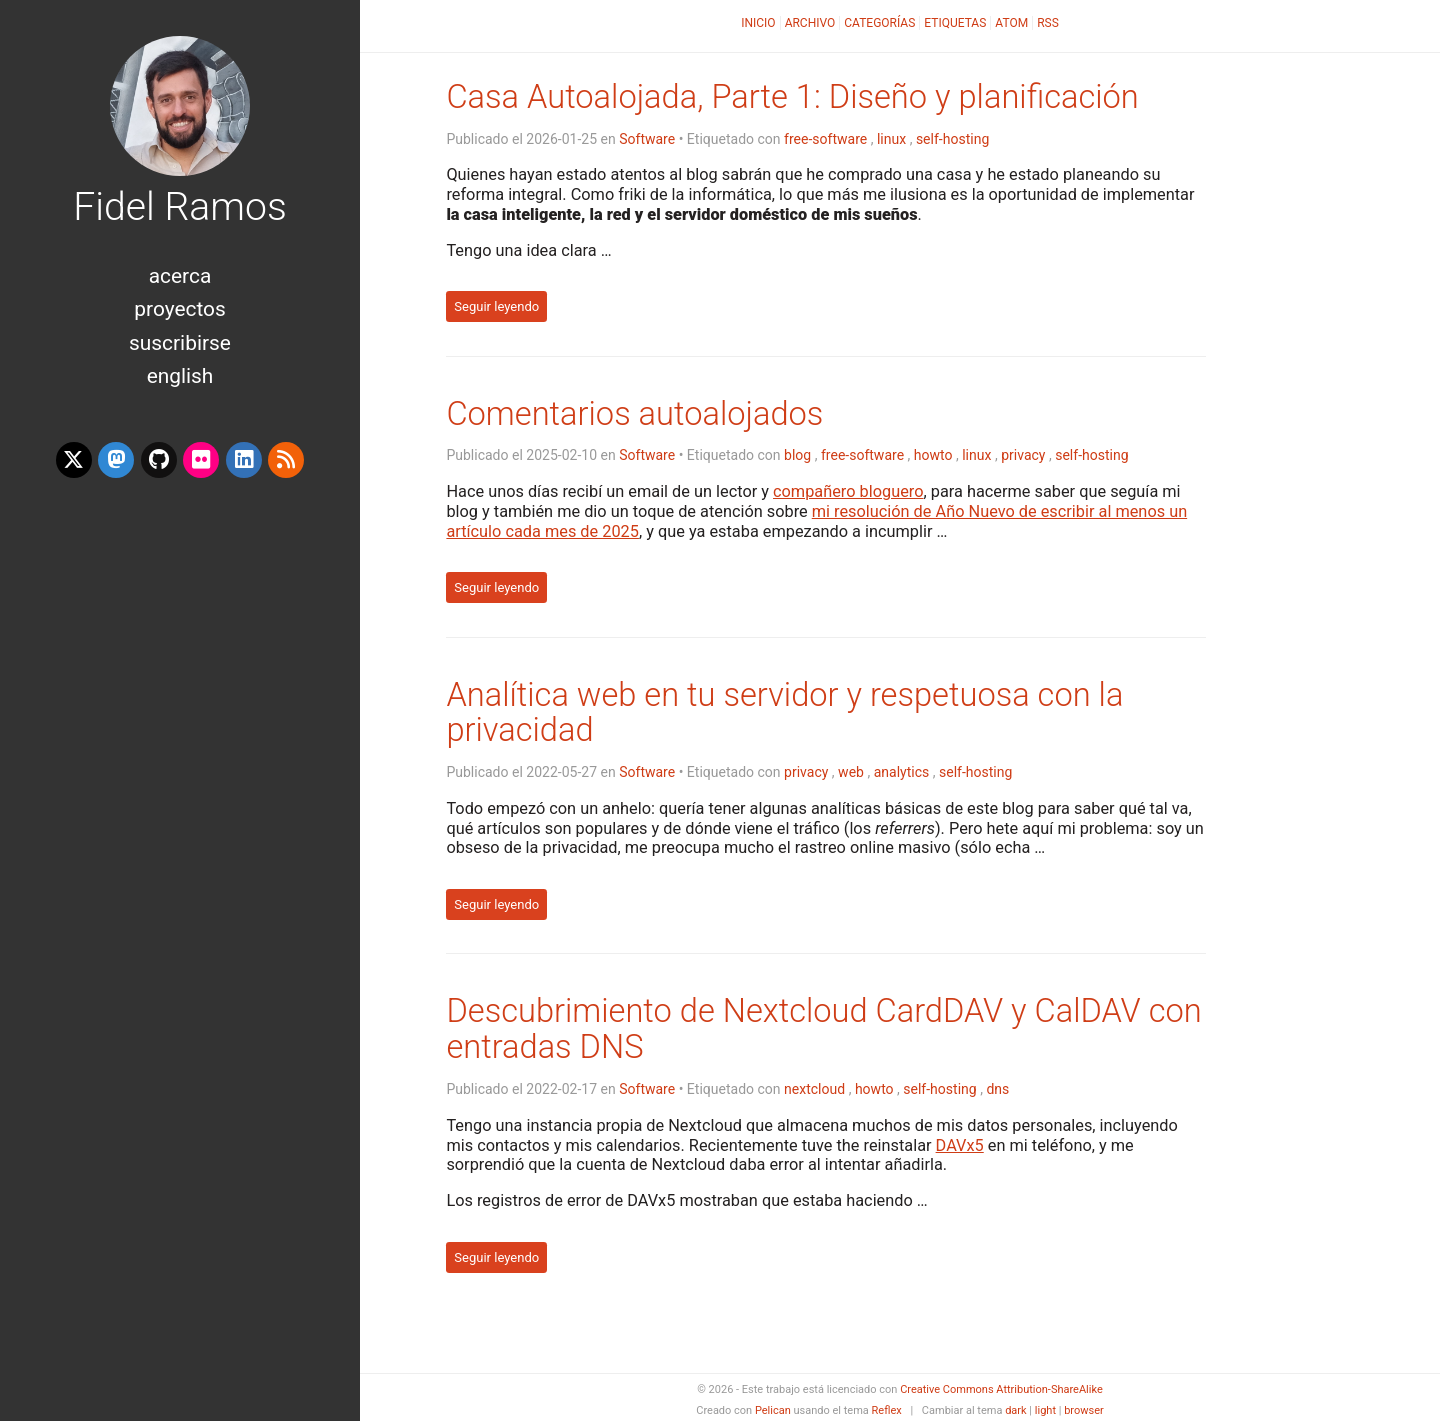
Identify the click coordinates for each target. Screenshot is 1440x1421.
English (180, 376)
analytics (902, 772)
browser (1084, 1410)
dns (997, 1089)
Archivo (810, 23)
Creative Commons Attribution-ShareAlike (1001, 1389)
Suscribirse (180, 343)
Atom (1011, 23)
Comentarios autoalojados (634, 414)
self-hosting (952, 139)
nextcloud (814, 1089)
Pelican (773, 1410)
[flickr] (201, 460)
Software (647, 139)
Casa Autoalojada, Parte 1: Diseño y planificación (792, 97)
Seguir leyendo (496, 306)
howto (933, 455)
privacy (1023, 455)
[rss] (286, 460)
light (1045, 1410)
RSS (1048, 23)
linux (891, 139)
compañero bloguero (848, 491)
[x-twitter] (74, 460)
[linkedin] (244, 460)
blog (797, 455)
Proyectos (179, 309)
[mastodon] (116, 460)
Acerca (180, 276)
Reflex (887, 1410)
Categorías (879, 23)
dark (1016, 1410)
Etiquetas (955, 23)
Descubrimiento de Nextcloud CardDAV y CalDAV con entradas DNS (823, 1029)
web (851, 772)
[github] (159, 460)
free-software (825, 139)
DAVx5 (960, 1145)
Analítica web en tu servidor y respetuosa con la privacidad (784, 713)
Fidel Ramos (180, 207)
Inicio (758, 23)
